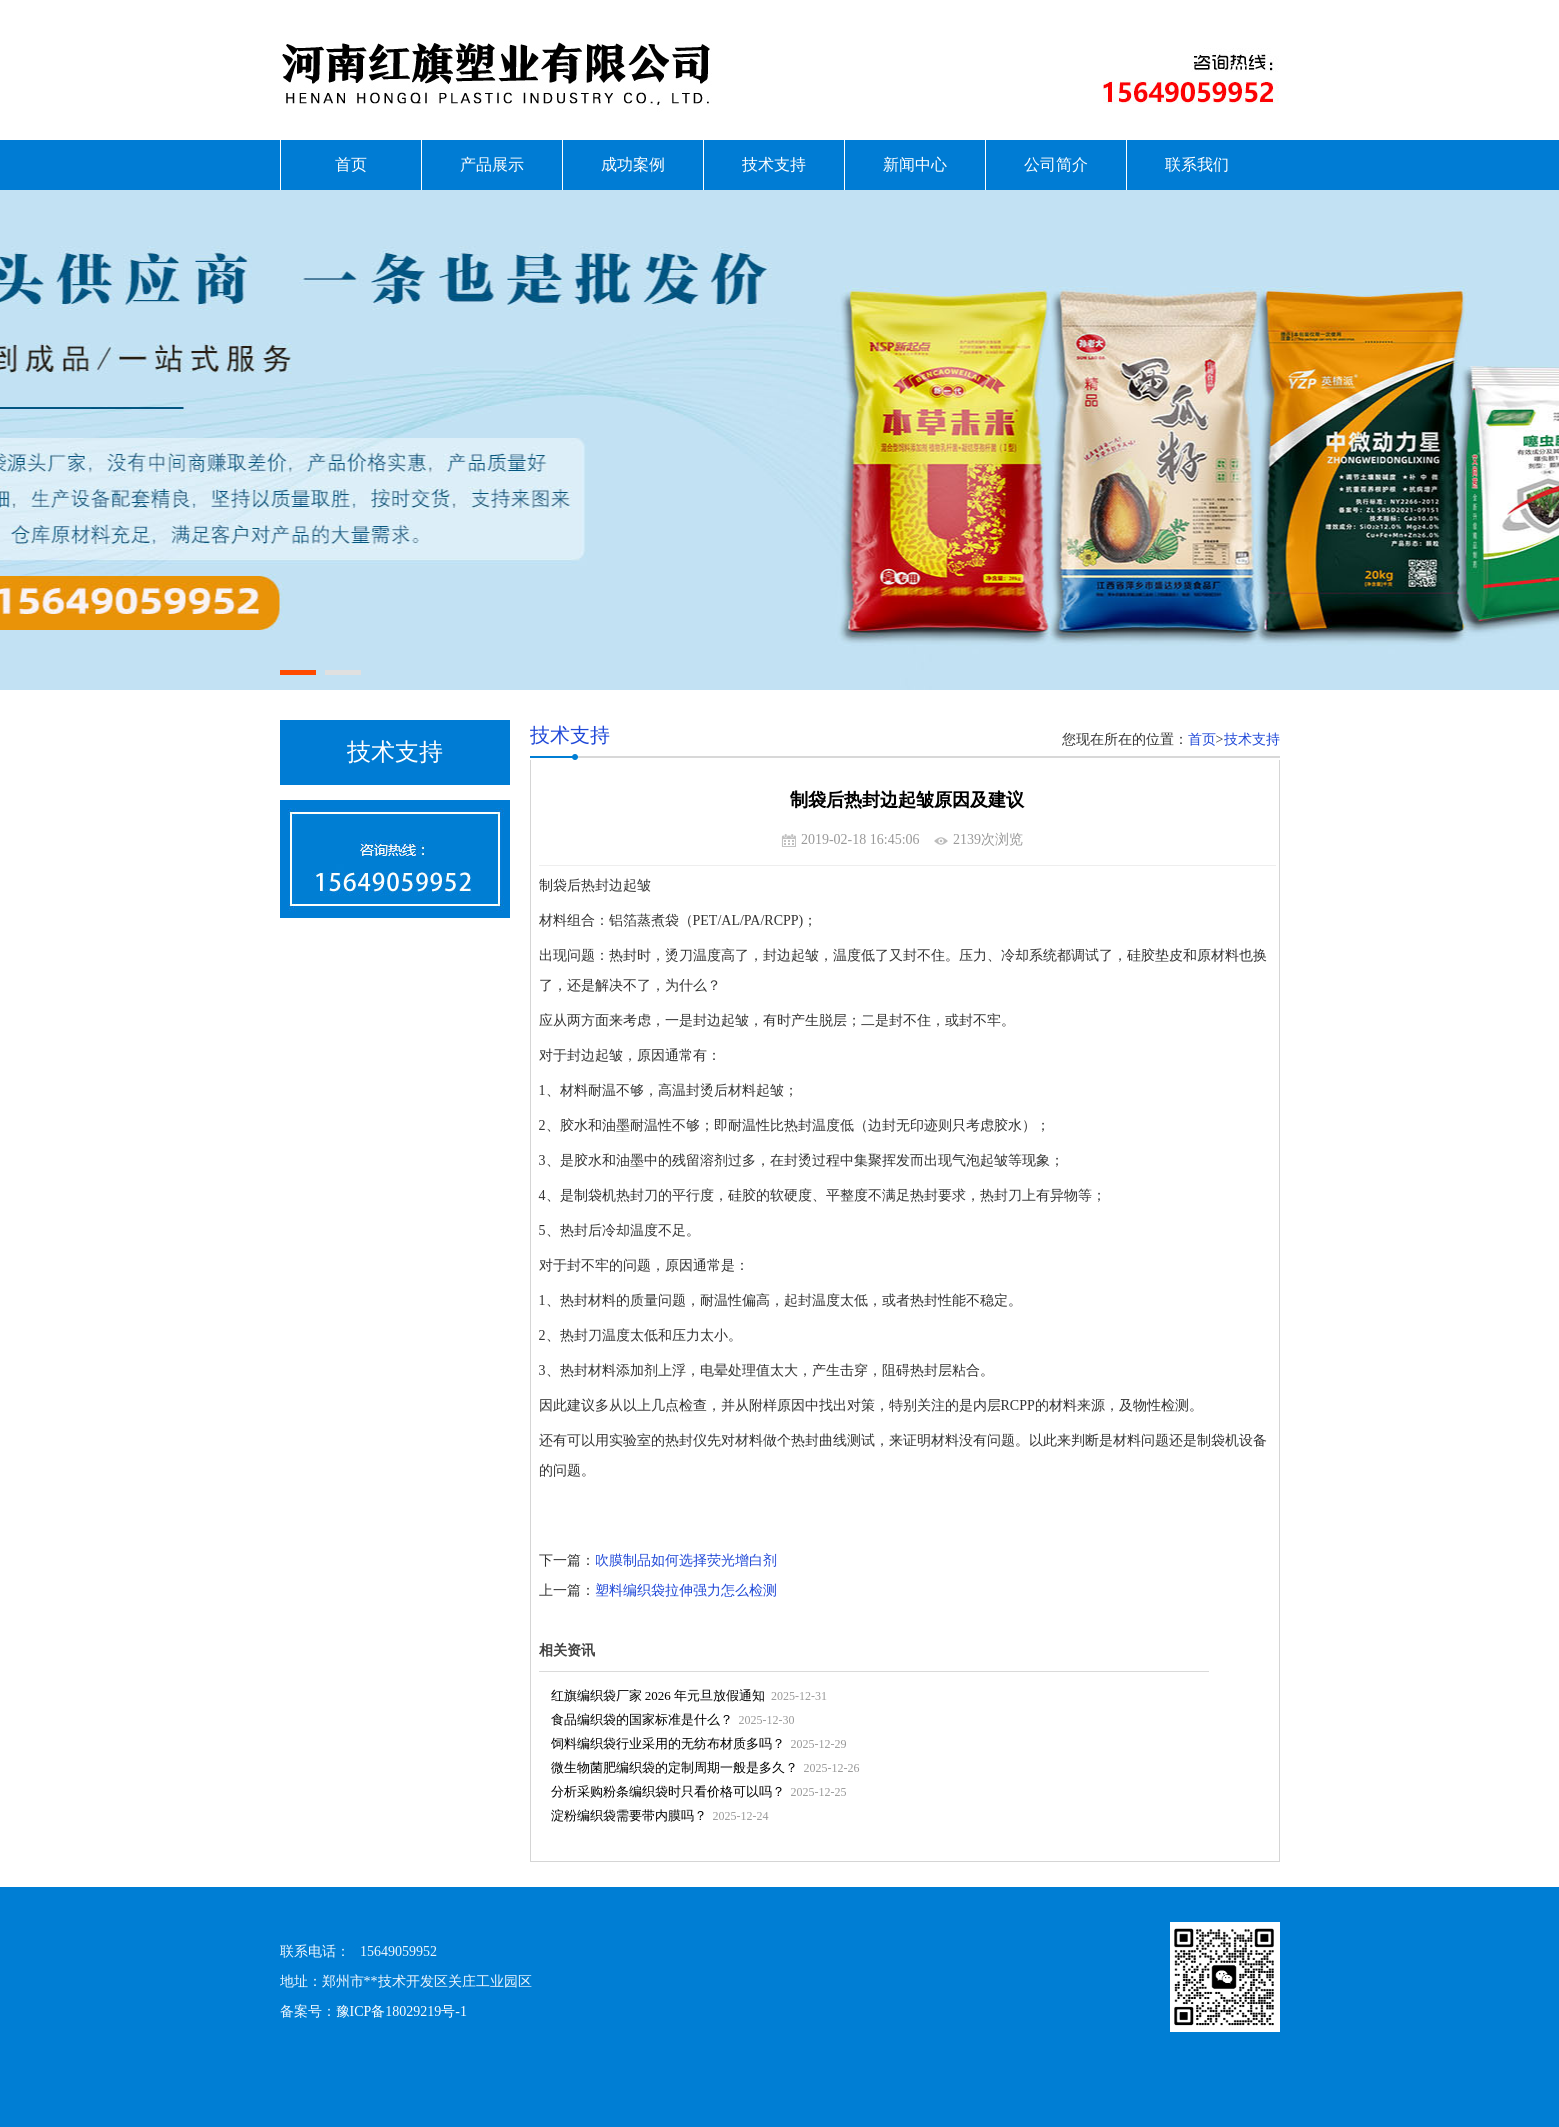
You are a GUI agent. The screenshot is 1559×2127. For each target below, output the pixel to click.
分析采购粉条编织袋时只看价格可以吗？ (668, 1791)
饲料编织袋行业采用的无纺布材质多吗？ (668, 1743)
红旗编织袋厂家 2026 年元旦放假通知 (658, 1695)
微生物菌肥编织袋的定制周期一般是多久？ (674, 1767)
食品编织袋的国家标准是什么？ (642, 1719)
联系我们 (1197, 164)
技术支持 (774, 164)
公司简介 (1056, 164)
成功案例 (633, 164)
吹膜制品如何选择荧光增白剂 (686, 1560)
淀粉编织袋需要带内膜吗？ (629, 1815)
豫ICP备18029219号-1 (401, 2011)
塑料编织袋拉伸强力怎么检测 (686, 1590)
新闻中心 (915, 164)
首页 (351, 164)
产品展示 (492, 164)
